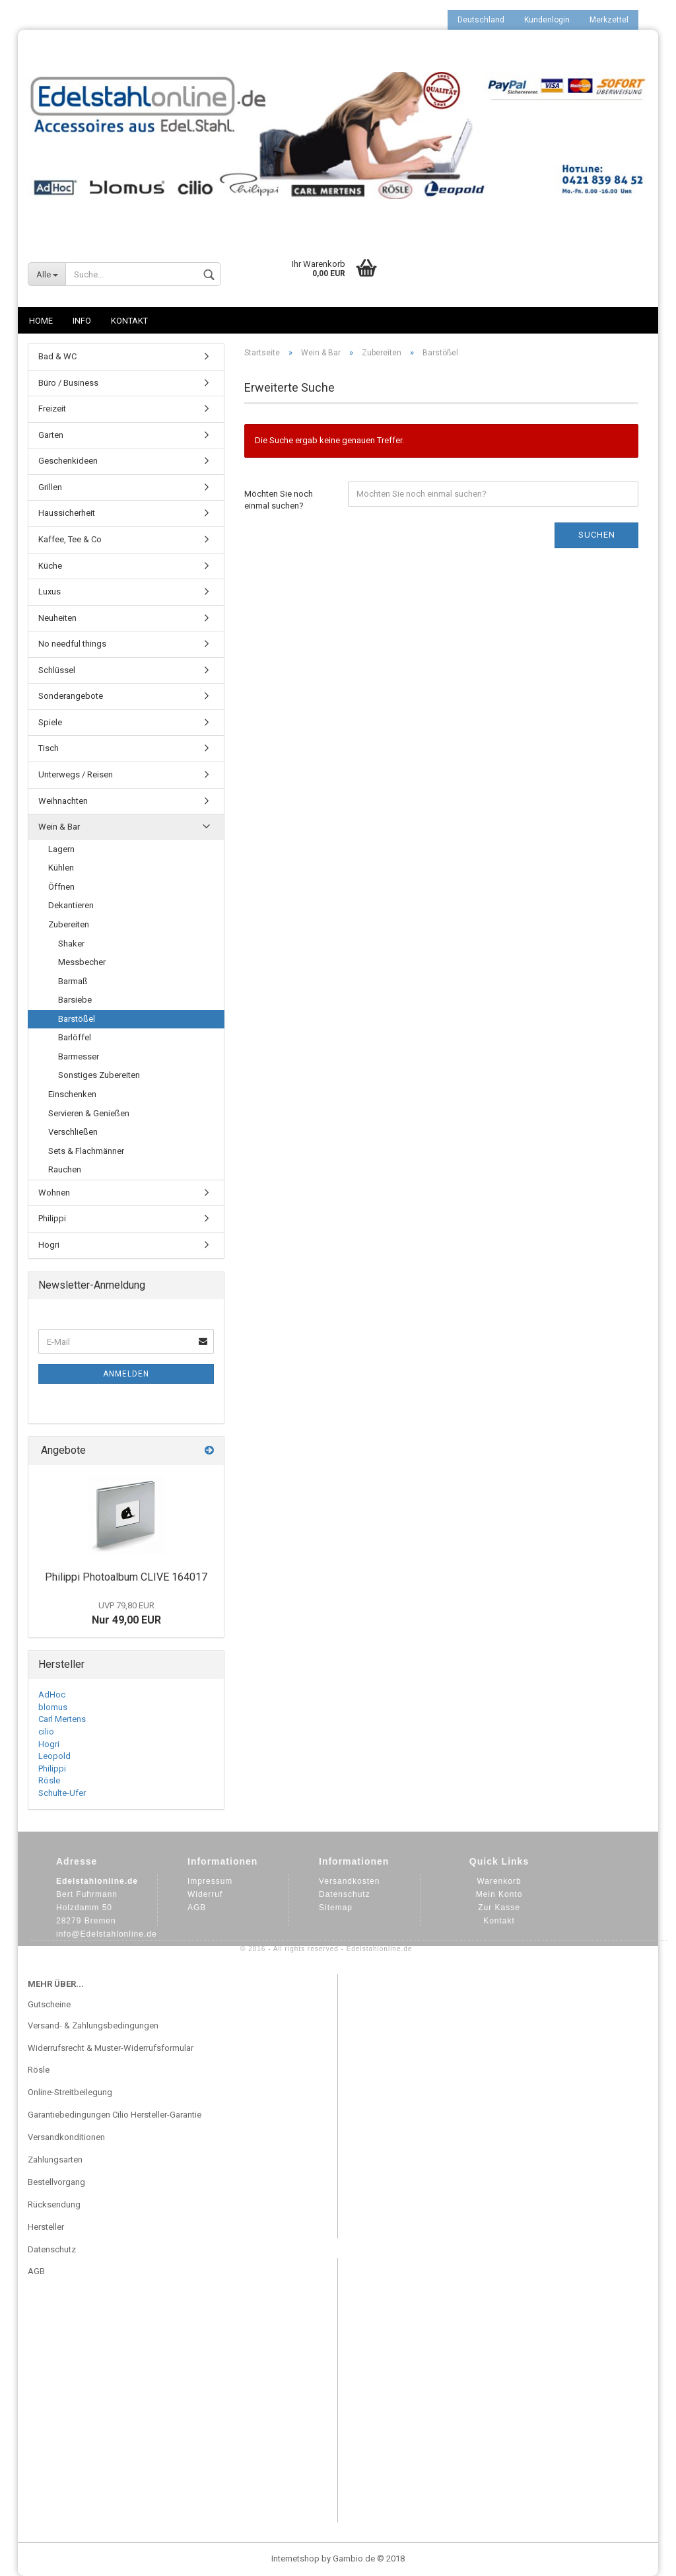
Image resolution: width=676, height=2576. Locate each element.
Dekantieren (71, 905)
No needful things (72, 644)
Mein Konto (499, 1894)
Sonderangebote (70, 696)
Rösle (49, 1780)
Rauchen (64, 1169)
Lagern (61, 849)
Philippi (52, 1218)
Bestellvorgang (56, 2182)
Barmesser (78, 1056)
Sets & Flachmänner (86, 1151)
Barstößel (76, 1019)
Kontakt (129, 321)
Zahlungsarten (55, 2160)
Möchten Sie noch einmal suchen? (278, 500)
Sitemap (336, 1907)
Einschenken (72, 1094)
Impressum (209, 1881)
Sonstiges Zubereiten (99, 1075)
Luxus (49, 591)
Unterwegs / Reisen (75, 774)
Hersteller (46, 2227)
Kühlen (61, 868)
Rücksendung (54, 2204)
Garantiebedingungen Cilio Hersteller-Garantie (114, 2115)
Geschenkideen (68, 461)
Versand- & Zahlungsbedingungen (93, 2025)
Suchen (596, 535)
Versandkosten (349, 1881)
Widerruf (204, 1894)
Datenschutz (344, 1894)
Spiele (50, 722)
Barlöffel (74, 1037)
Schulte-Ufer (62, 1793)
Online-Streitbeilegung (70, 2092)
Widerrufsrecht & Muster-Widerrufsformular (110, 2048)
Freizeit (52, 408)
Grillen (50, 487)
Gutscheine (49, 2004)
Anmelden (126, 1373)
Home (41, 321)
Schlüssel (56, 670)
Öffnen (61, 887)
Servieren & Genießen (88, 1113)
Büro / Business (68, 383)
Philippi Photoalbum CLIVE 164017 (126, 1577)
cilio (46, 1731)
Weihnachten (63, 801)
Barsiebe (75, 1000)
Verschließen (73, 1132)
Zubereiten (68, 924)
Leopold (54, 1756)
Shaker (71, 943)
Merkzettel (609, 19)
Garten (50, 435)
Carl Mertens (62, 1719)
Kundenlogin (547, 19)
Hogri (48, 1245)
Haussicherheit (66, 513)
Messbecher (82, 962)
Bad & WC (57, 356)
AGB (196, 1907)
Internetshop (295, 2558)
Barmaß (73, 981)
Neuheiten (57, 618)
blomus (52, 1707)
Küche (50, 566)
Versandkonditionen (66, 2137)
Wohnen (54, 1193)
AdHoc (51, 1694)
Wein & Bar (59, 827)
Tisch (48, 748)
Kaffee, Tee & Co (70, 539)
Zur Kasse (499, 1907)
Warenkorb (499, 1881)
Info (82, 321)
